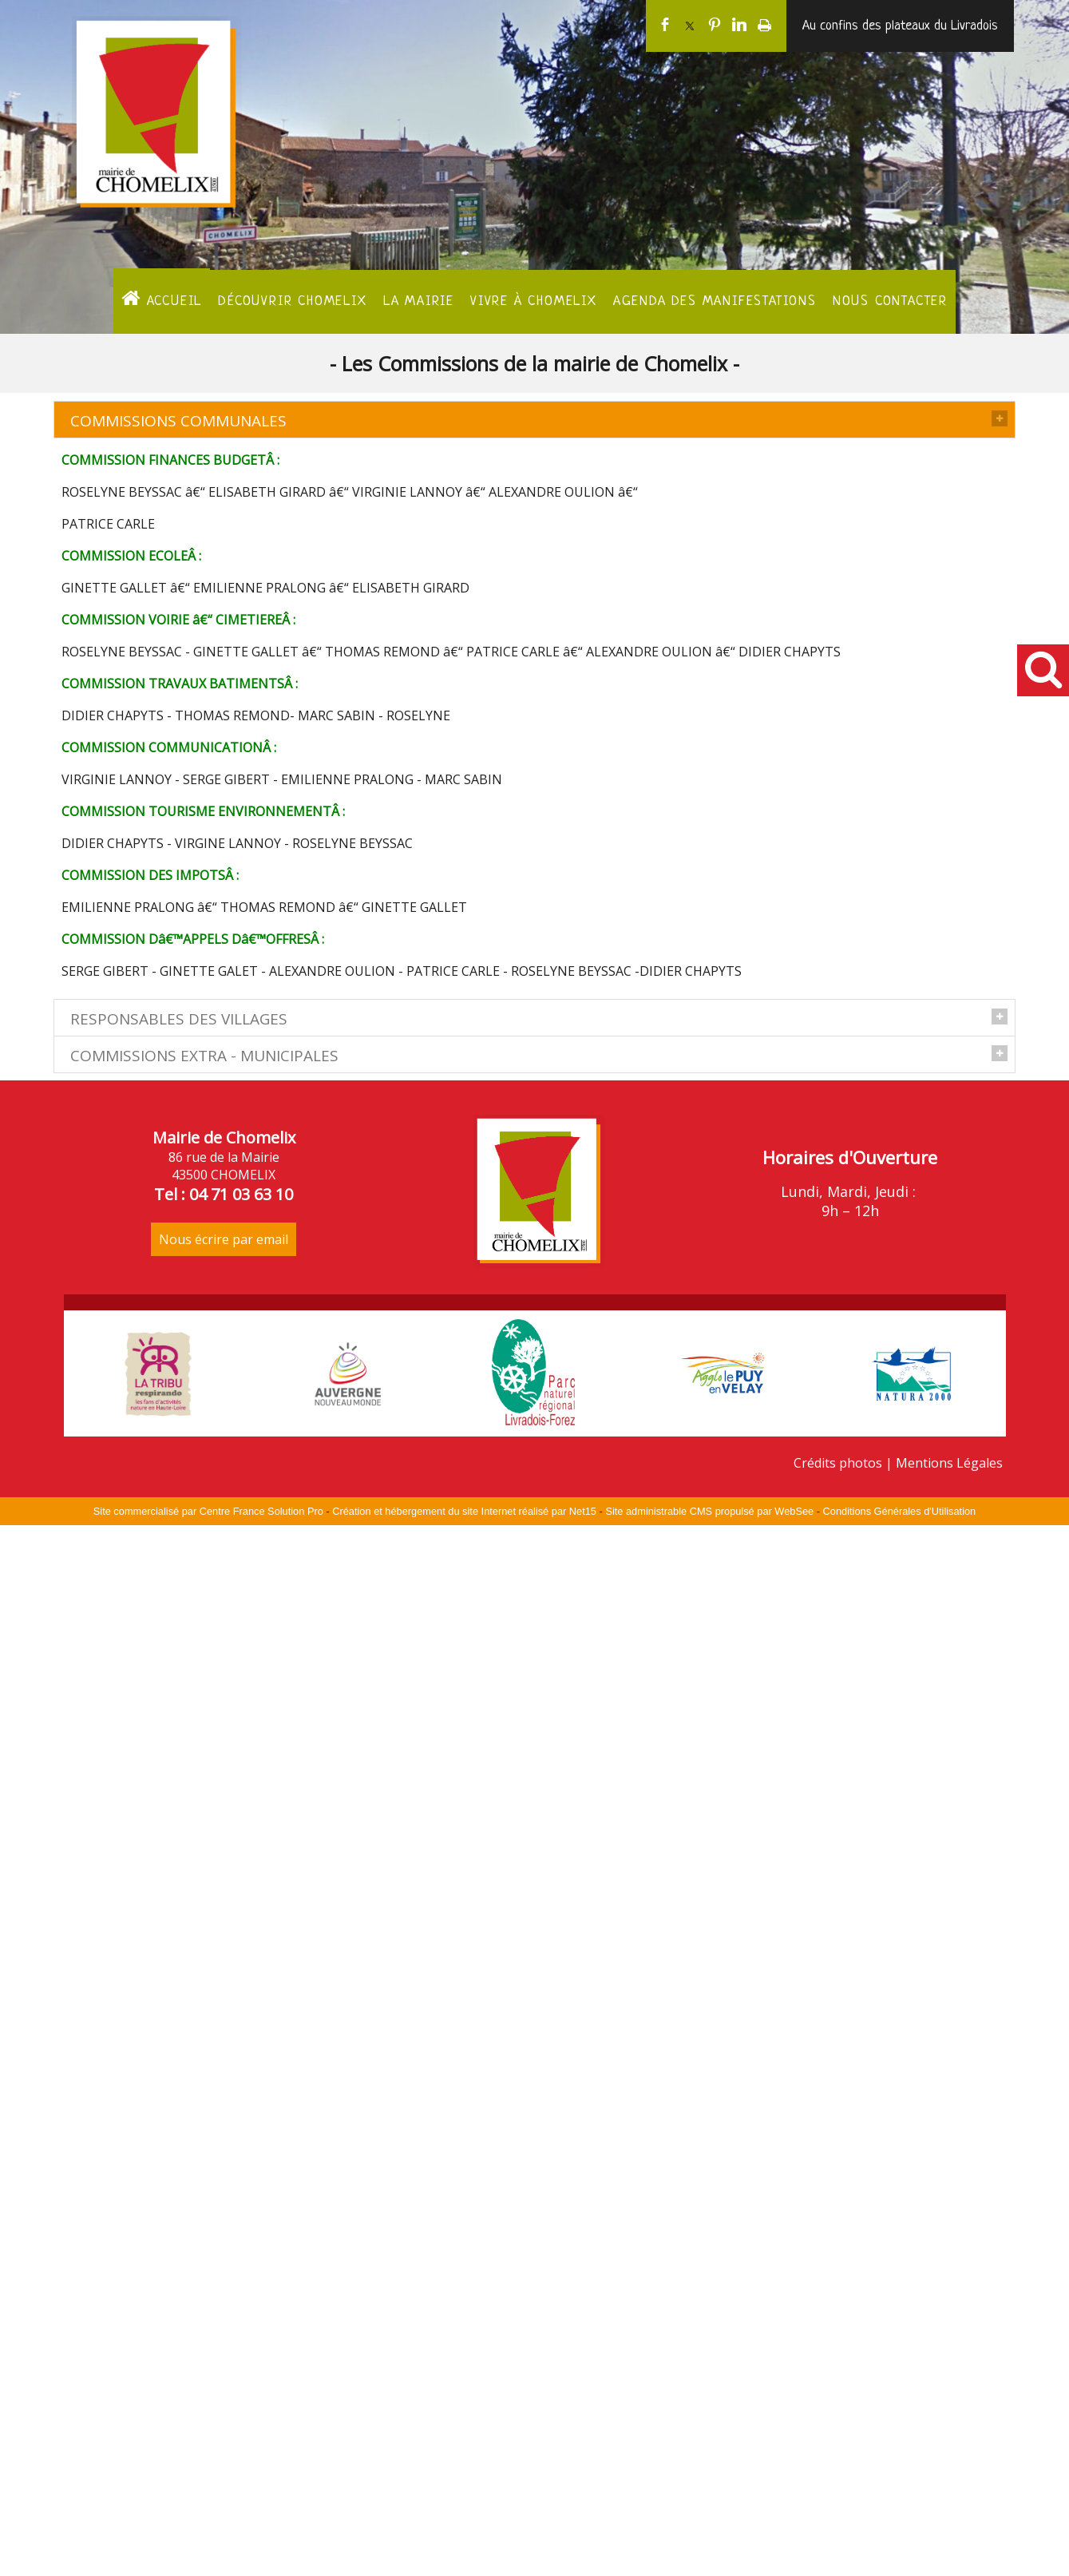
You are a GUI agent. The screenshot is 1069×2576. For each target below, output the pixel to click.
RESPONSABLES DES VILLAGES (178, 1032)
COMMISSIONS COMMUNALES (178, 420)
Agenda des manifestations (715, 301)
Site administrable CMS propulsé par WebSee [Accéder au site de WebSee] (709, 2562)
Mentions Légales (949, 2513)
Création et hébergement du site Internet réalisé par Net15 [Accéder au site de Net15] (464, 2562)
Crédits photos (838, 2513)
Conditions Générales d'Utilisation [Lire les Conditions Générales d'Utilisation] (899, 2562)
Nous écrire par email (223, 2290)
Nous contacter (890, 301)
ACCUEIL (161, 298)
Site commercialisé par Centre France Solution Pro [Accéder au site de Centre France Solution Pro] (208, 2562)
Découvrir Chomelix (292, 301)
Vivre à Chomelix (533, 301)
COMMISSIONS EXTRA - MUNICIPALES (204, 1677)
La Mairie (418, 301)
